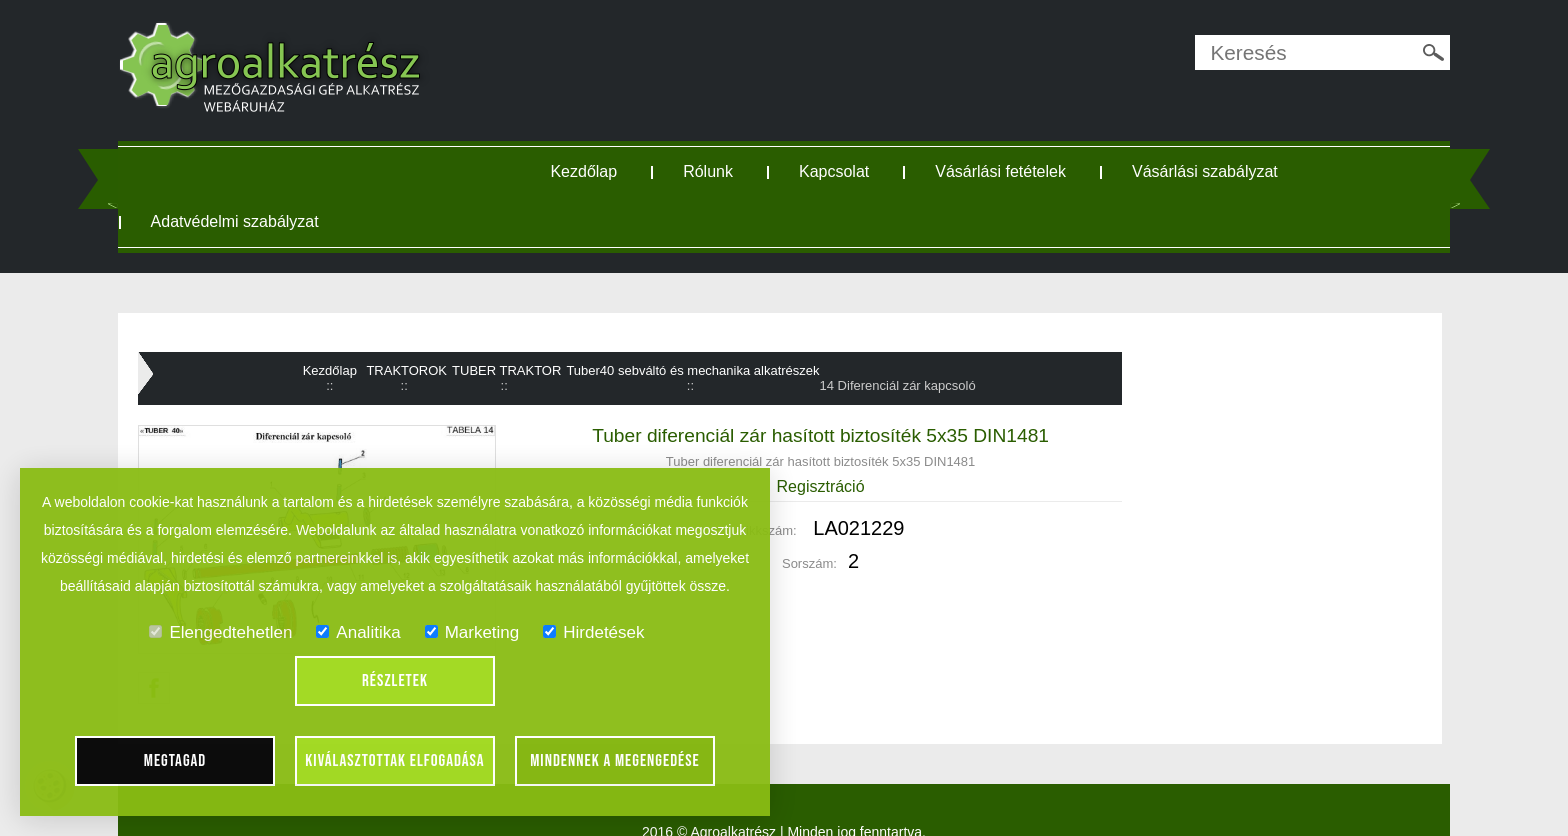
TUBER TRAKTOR (515, 366)
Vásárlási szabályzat (1221, 171)
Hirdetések (593, 632)
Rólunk (724, 171)
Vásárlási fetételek (1016, 171)
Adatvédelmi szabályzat (274, 221)
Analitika (358, 632)
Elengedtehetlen (220, 632)
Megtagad (175, 761)
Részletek (395, 681)
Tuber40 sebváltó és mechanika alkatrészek (701, 366)
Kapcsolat (850, 171)
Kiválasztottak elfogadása (394, 761)
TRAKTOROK (415, 366)
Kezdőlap (599, 171)
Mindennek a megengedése (615, 761)
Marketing (472, 632)
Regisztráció (818, 481)
